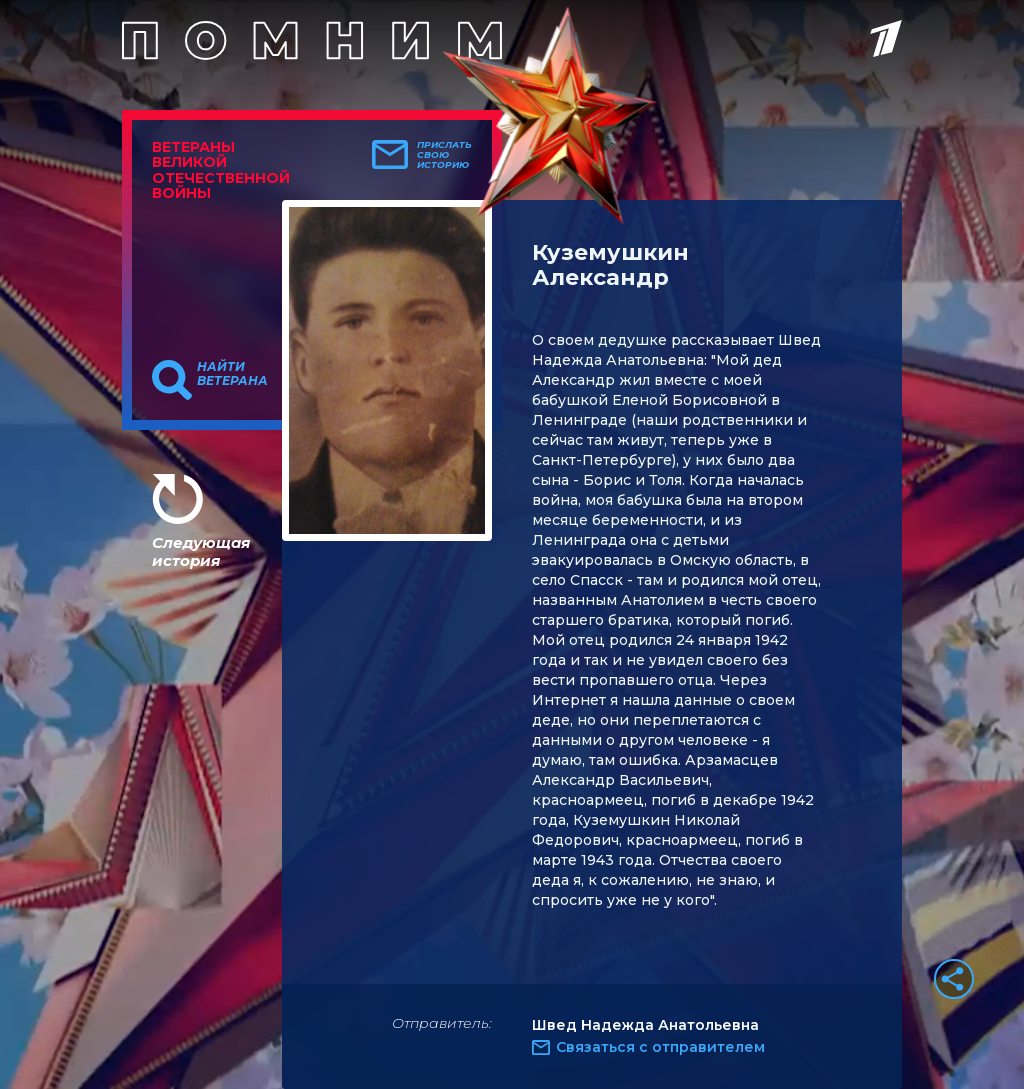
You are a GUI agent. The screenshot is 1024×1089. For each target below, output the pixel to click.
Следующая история (201, 551)
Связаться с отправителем (660, 1047)
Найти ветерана (232, 374)
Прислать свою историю (444, 155)
